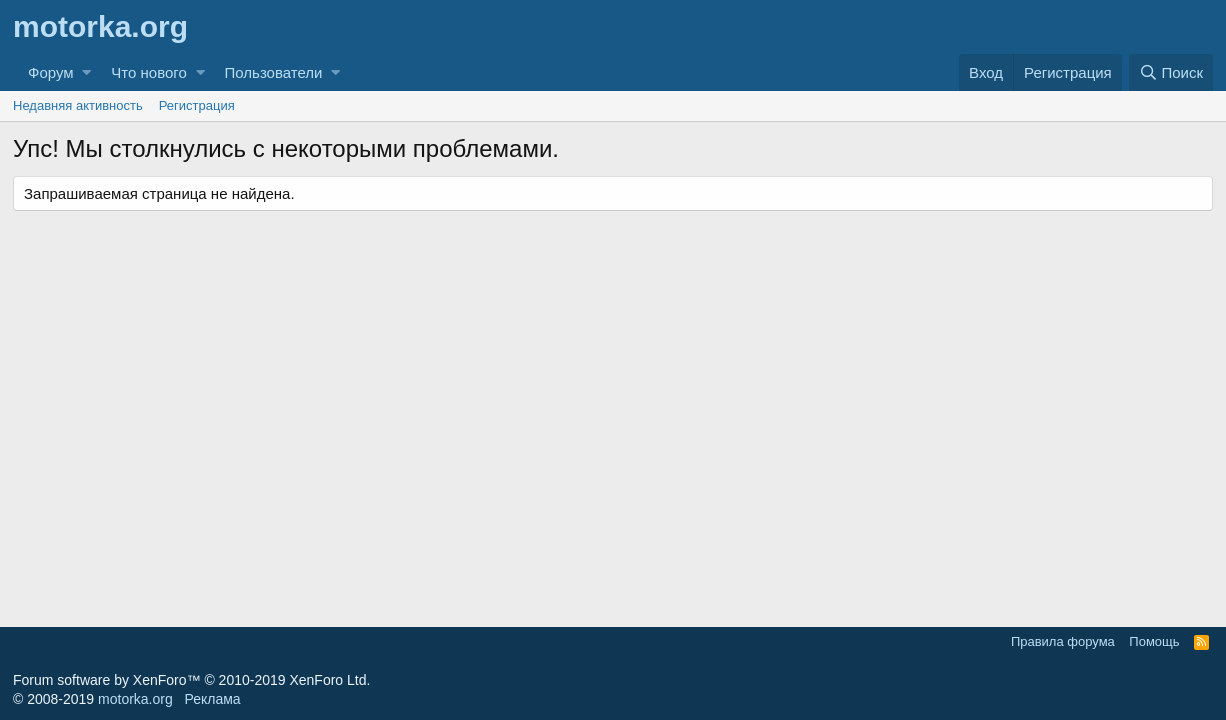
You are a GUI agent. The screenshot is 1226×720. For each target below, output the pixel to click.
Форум (51, 72)
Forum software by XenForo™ (191, 680)
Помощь (1154, 641)
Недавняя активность (78, 105)
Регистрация (197, 105)
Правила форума (1063, 641)
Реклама (212, 699)
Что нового (148, 72)
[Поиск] (1171, 72)
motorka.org (135, 699)
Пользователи (274, 72)
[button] (86, 72)
